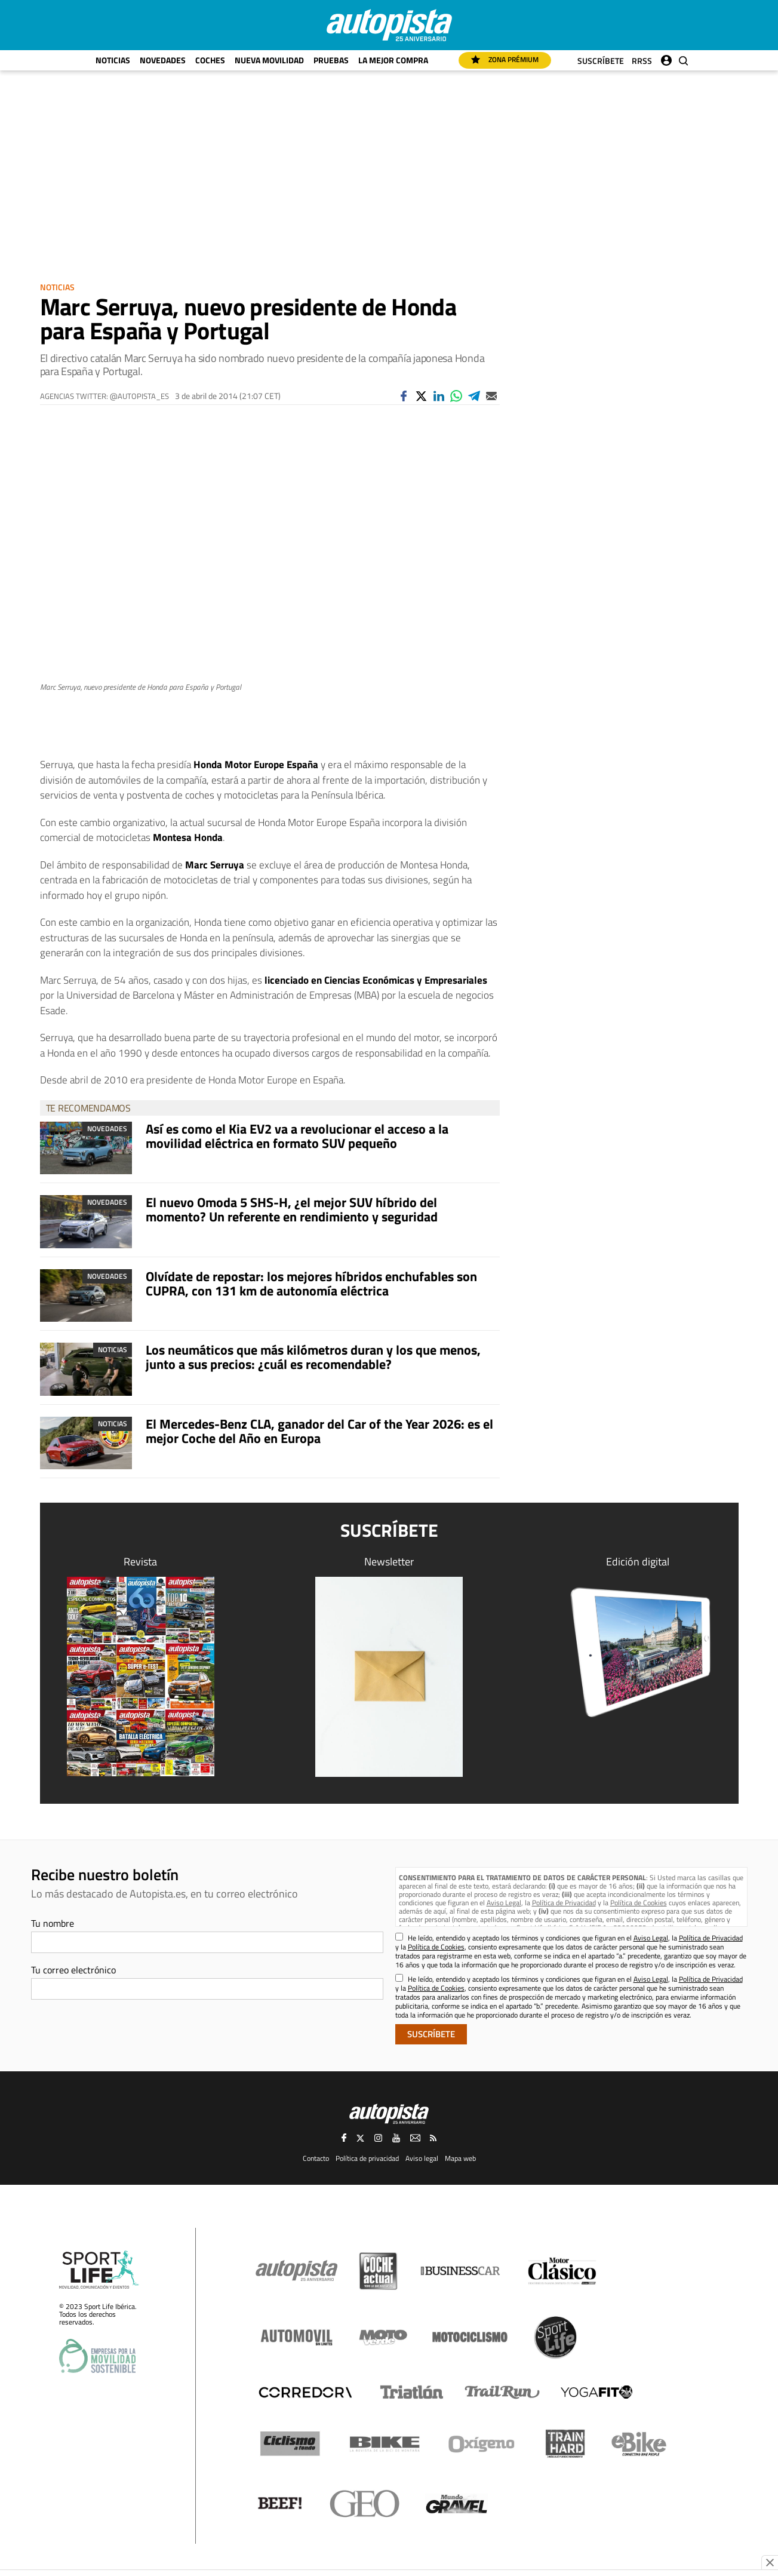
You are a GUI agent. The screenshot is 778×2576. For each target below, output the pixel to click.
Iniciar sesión (666, 57)
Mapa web (460, 2157)
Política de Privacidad (564, 1902)
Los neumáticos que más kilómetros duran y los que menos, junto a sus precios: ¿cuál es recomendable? (313, 1357)
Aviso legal (421, 2157)
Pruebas (331, 60)
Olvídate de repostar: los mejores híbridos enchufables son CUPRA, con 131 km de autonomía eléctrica (311, 1283)
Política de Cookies (638, 1902)
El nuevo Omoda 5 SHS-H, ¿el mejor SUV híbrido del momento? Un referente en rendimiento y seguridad (292, 1209)
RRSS (642, 60)
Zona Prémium (505, 59)
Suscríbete (600, 60)
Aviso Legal (504, 1902)
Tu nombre (52, 1923)
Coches (210, 60)
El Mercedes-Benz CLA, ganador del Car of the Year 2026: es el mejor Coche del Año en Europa (319, 1431)
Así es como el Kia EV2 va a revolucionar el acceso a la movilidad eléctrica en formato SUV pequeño (297, 1136)
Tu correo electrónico (73, 1970)
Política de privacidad (367, 2157)
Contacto (316, 2157)
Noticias (113, 60)
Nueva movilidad (269, 60)
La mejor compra (393, 60)
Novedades (163, 60)
